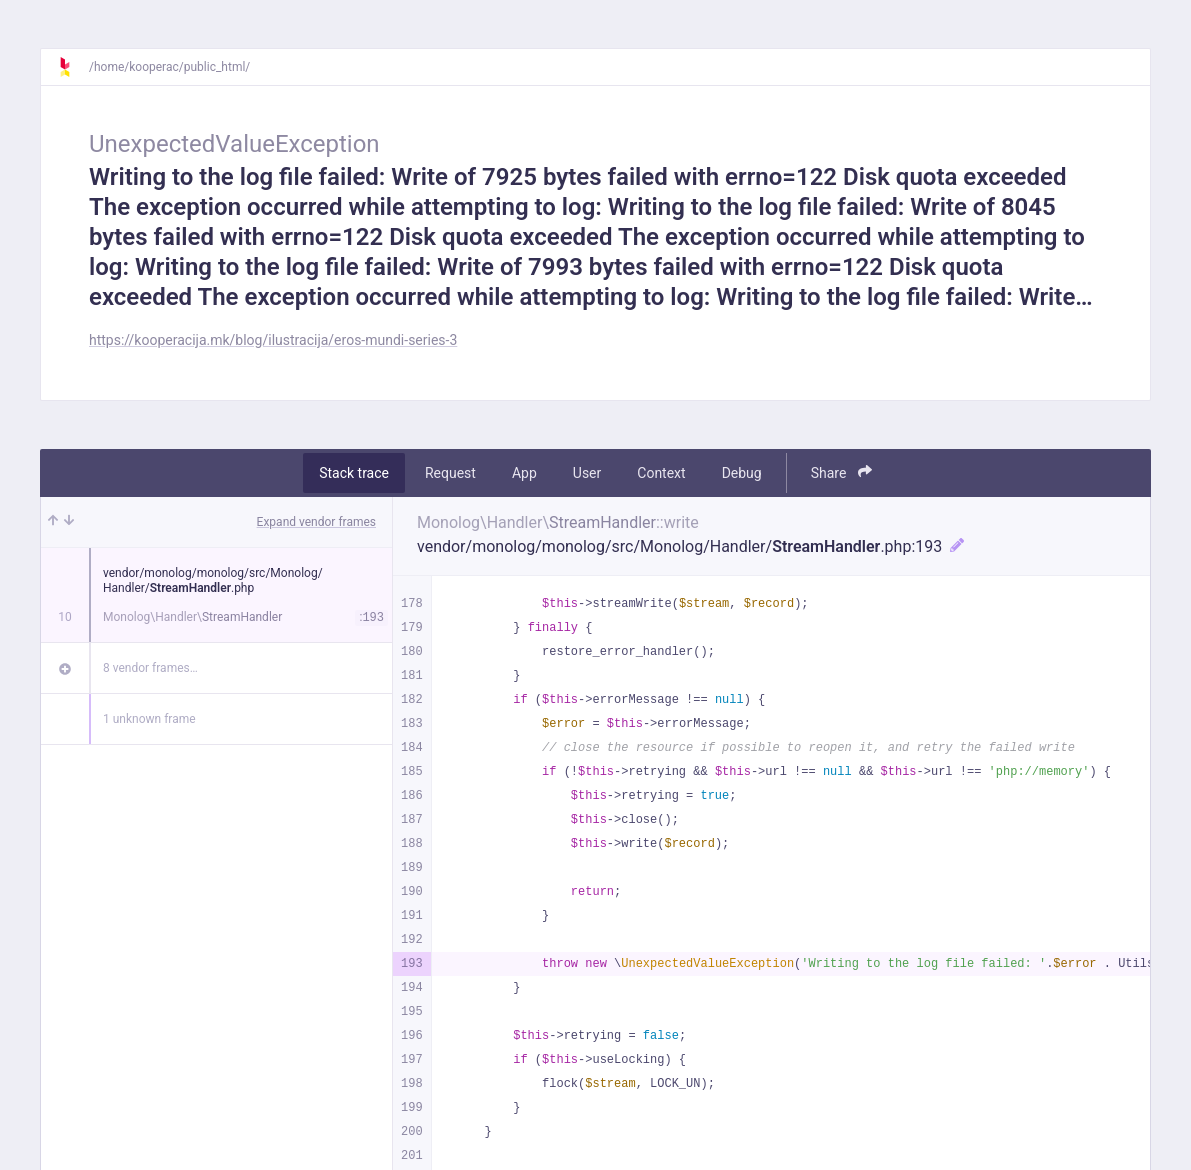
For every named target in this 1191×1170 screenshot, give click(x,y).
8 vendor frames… (150, 668)
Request (450, 473)
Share (841, 472)
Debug (742, 473)
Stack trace (354, 473)
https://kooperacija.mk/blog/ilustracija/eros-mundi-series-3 (273, 340)
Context (661, 473)
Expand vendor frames (316, 522)
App (524, 473)
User (587, 473)
